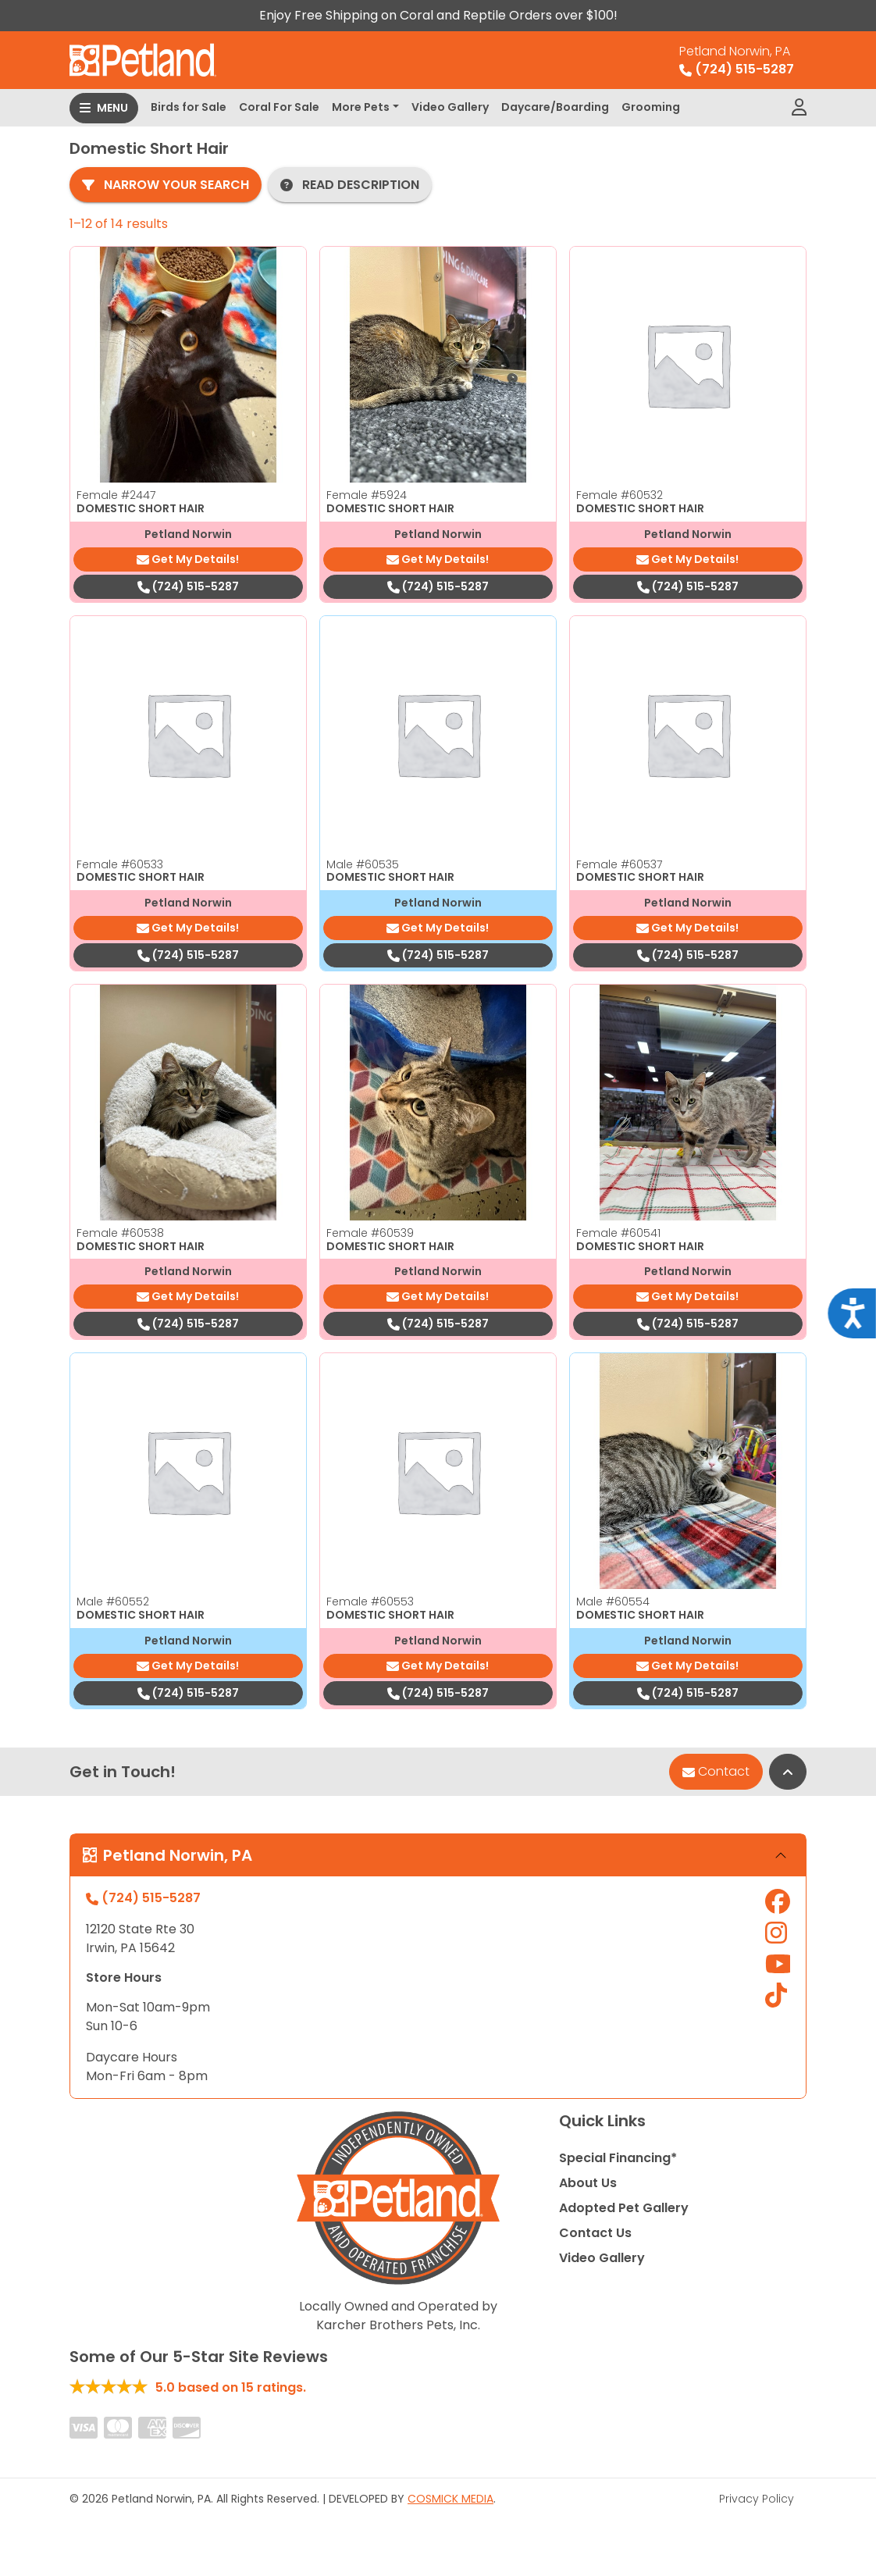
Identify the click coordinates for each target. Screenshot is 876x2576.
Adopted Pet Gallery (624, 2208)
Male (362, 864)
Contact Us (595, 2233)
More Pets (361, 107)
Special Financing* (618, 2158)
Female (116, 495)
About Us (588, 2183)
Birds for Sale (188, 107)
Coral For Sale (279, 107)
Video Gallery (450, 107)
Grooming (650, 107)
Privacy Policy (756, 2499)
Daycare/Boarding (555, 107)
